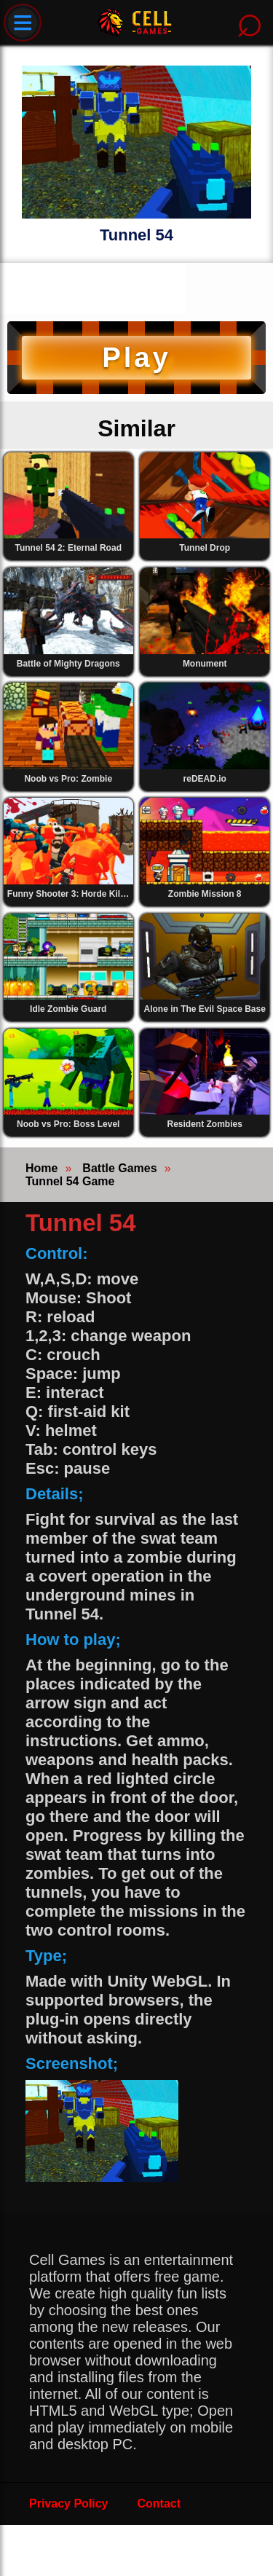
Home (41, 1168)
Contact (159, 2503)
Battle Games (119, 1168)
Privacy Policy (68, 2503)
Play (136, 357)
